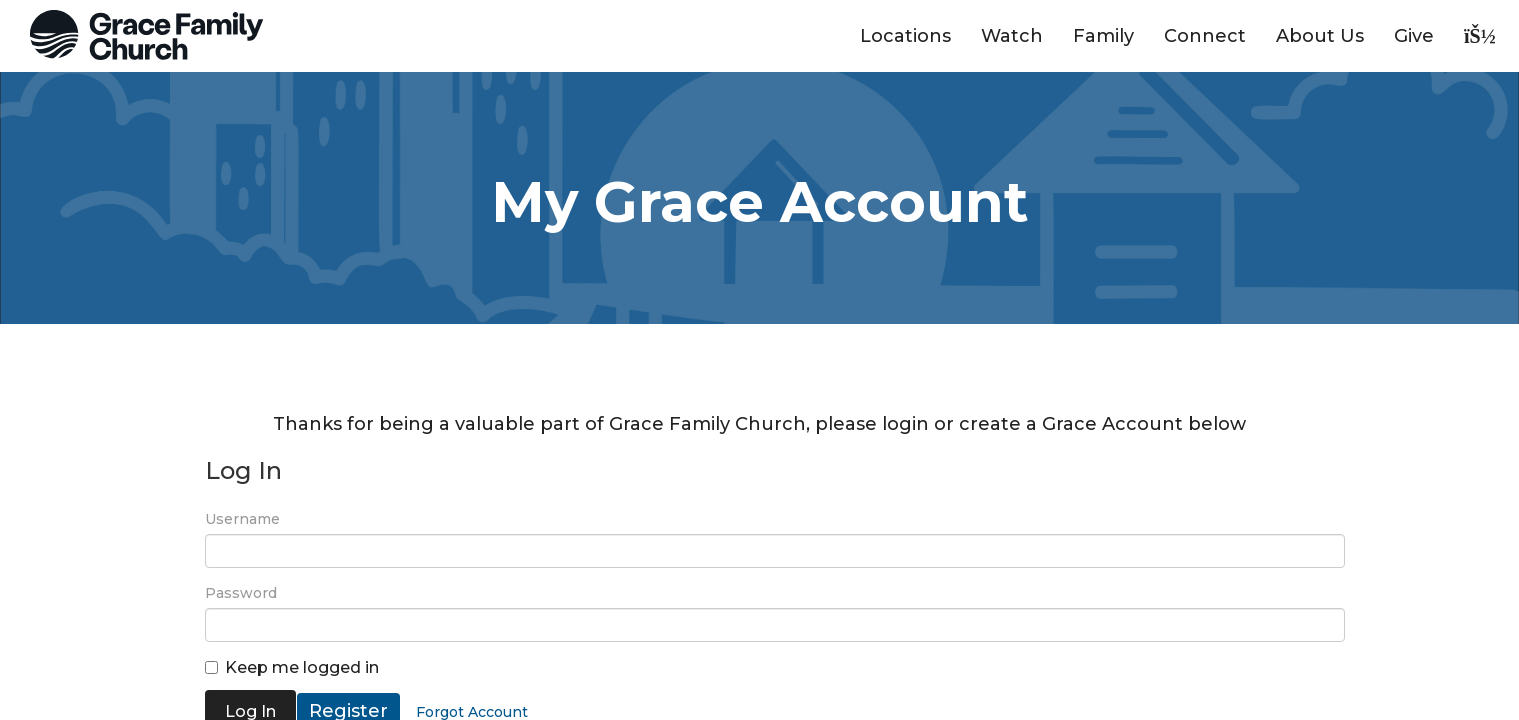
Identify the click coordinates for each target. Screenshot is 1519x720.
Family (1103, 36)
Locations (905, 36)
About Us (1320, 36)
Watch (1012, 36)
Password (241, 593)
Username (242, 519)
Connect (1205, 36)
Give (1414, 36)
